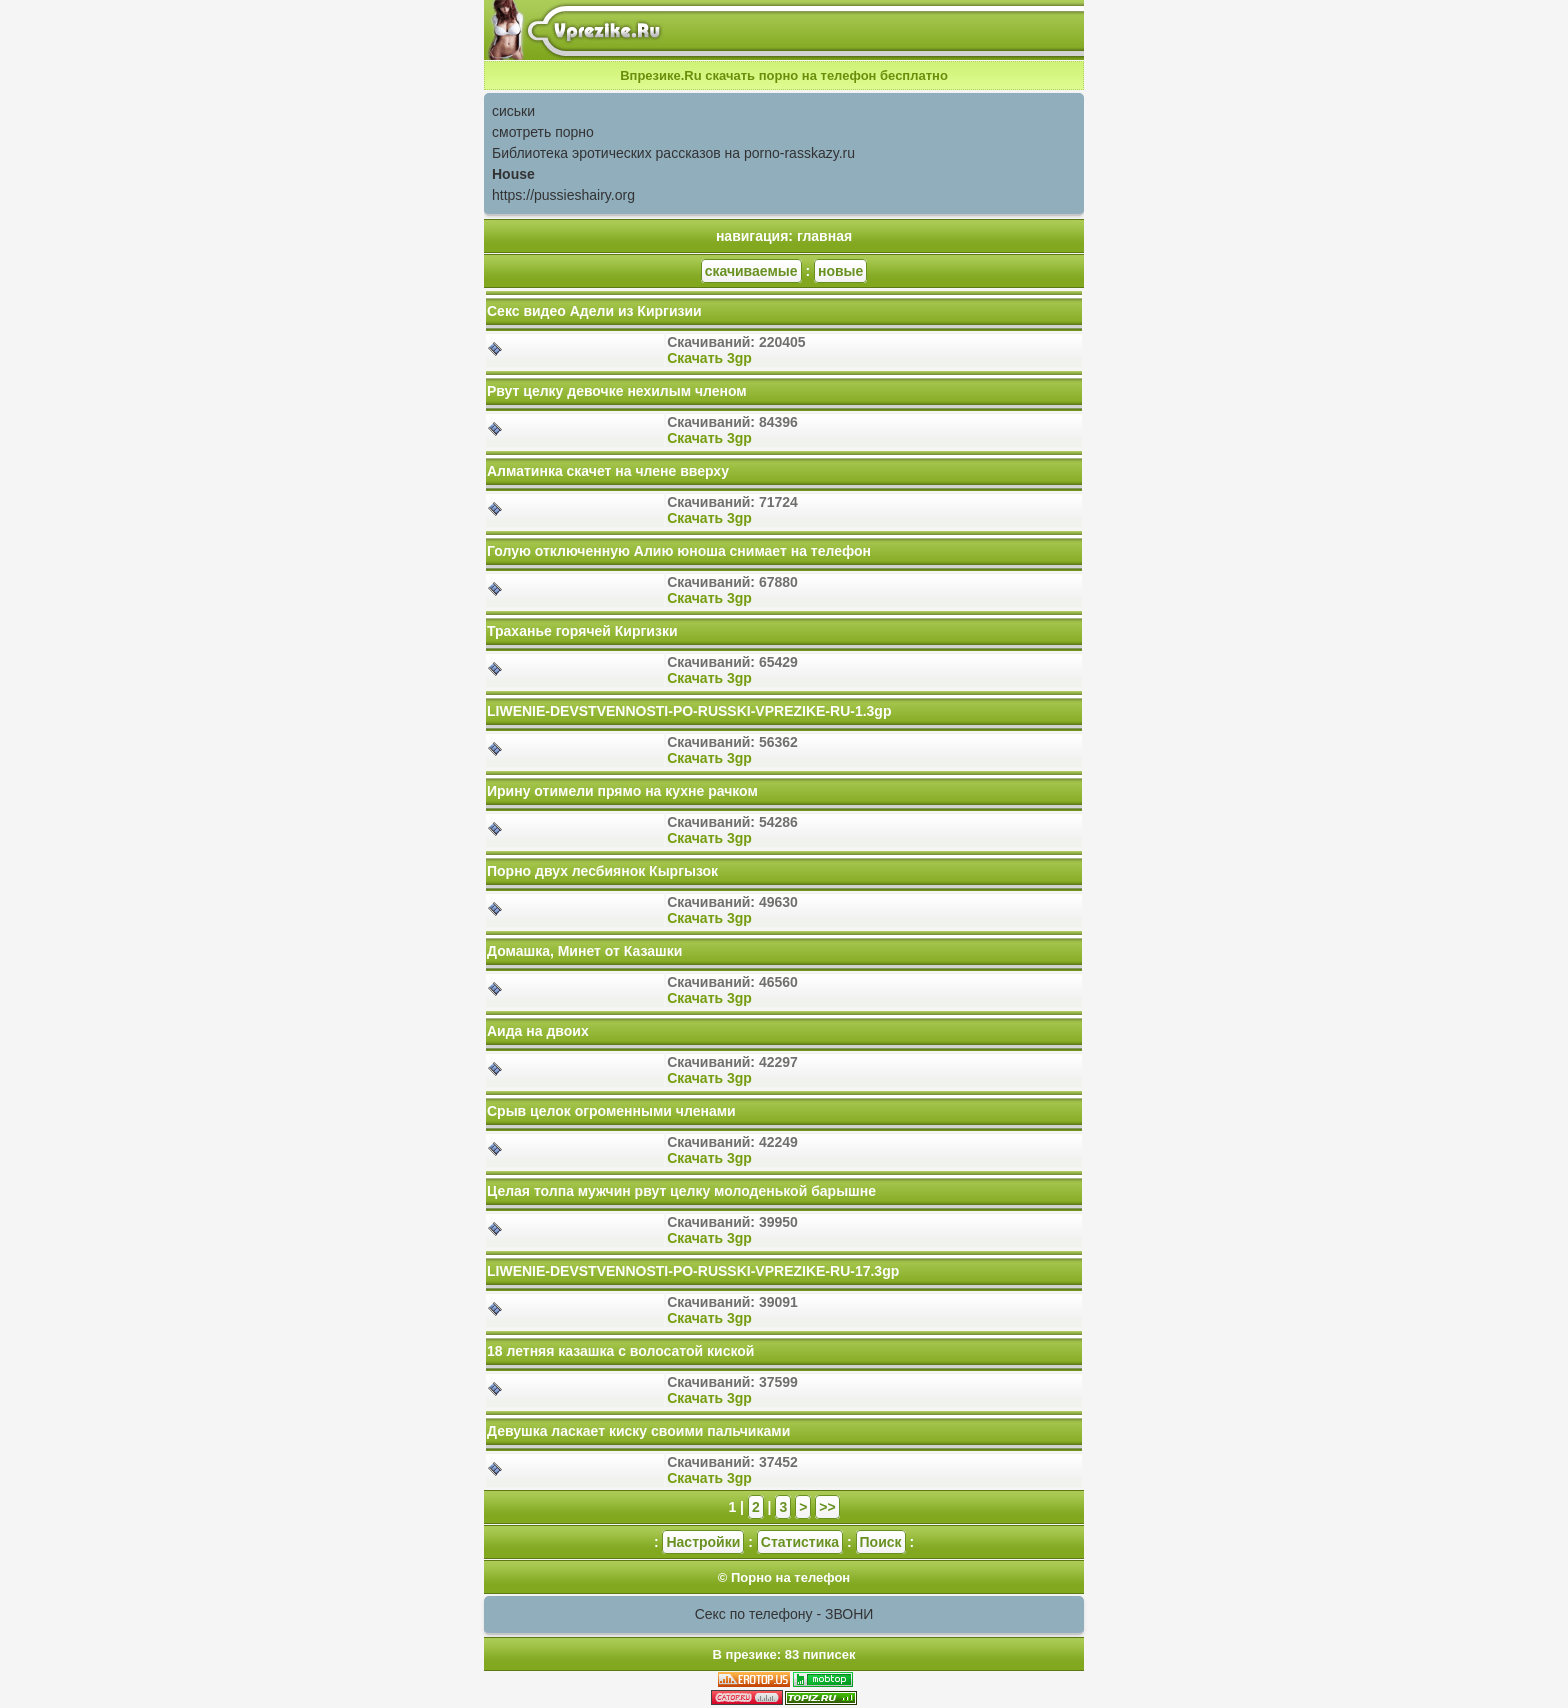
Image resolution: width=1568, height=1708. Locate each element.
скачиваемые (751, 271)
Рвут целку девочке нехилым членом (617, 391)
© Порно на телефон (784, 1577)
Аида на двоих (538, 1031)
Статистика (800, 1542)
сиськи (513, 111)
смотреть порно (543, 132)
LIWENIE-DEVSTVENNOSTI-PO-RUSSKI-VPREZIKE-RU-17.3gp (693, 1271)
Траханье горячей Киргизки (582, 631)
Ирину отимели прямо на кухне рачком (622, 791)
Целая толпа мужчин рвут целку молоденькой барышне (681, 1191)
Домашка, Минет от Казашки (584, 951)
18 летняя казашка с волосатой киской (620, 1351)
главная (824, 236)
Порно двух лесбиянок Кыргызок (602, 871)
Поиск (881, 1542)
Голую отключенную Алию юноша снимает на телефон (679, 551)
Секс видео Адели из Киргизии (594, 311)
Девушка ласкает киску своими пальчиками (638, 1431)
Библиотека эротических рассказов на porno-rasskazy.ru (673, 153)
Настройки (703, 1542)
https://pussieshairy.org (563, 195)
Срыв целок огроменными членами (611, 1111)
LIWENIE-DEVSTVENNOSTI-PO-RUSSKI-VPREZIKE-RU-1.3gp (689, 711)
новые (840, 271)
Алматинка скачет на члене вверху (608, 471)
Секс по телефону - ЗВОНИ (784, 1614)
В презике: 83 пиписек (784, 1654)
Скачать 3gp (709, 358)
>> (827, 1507)
